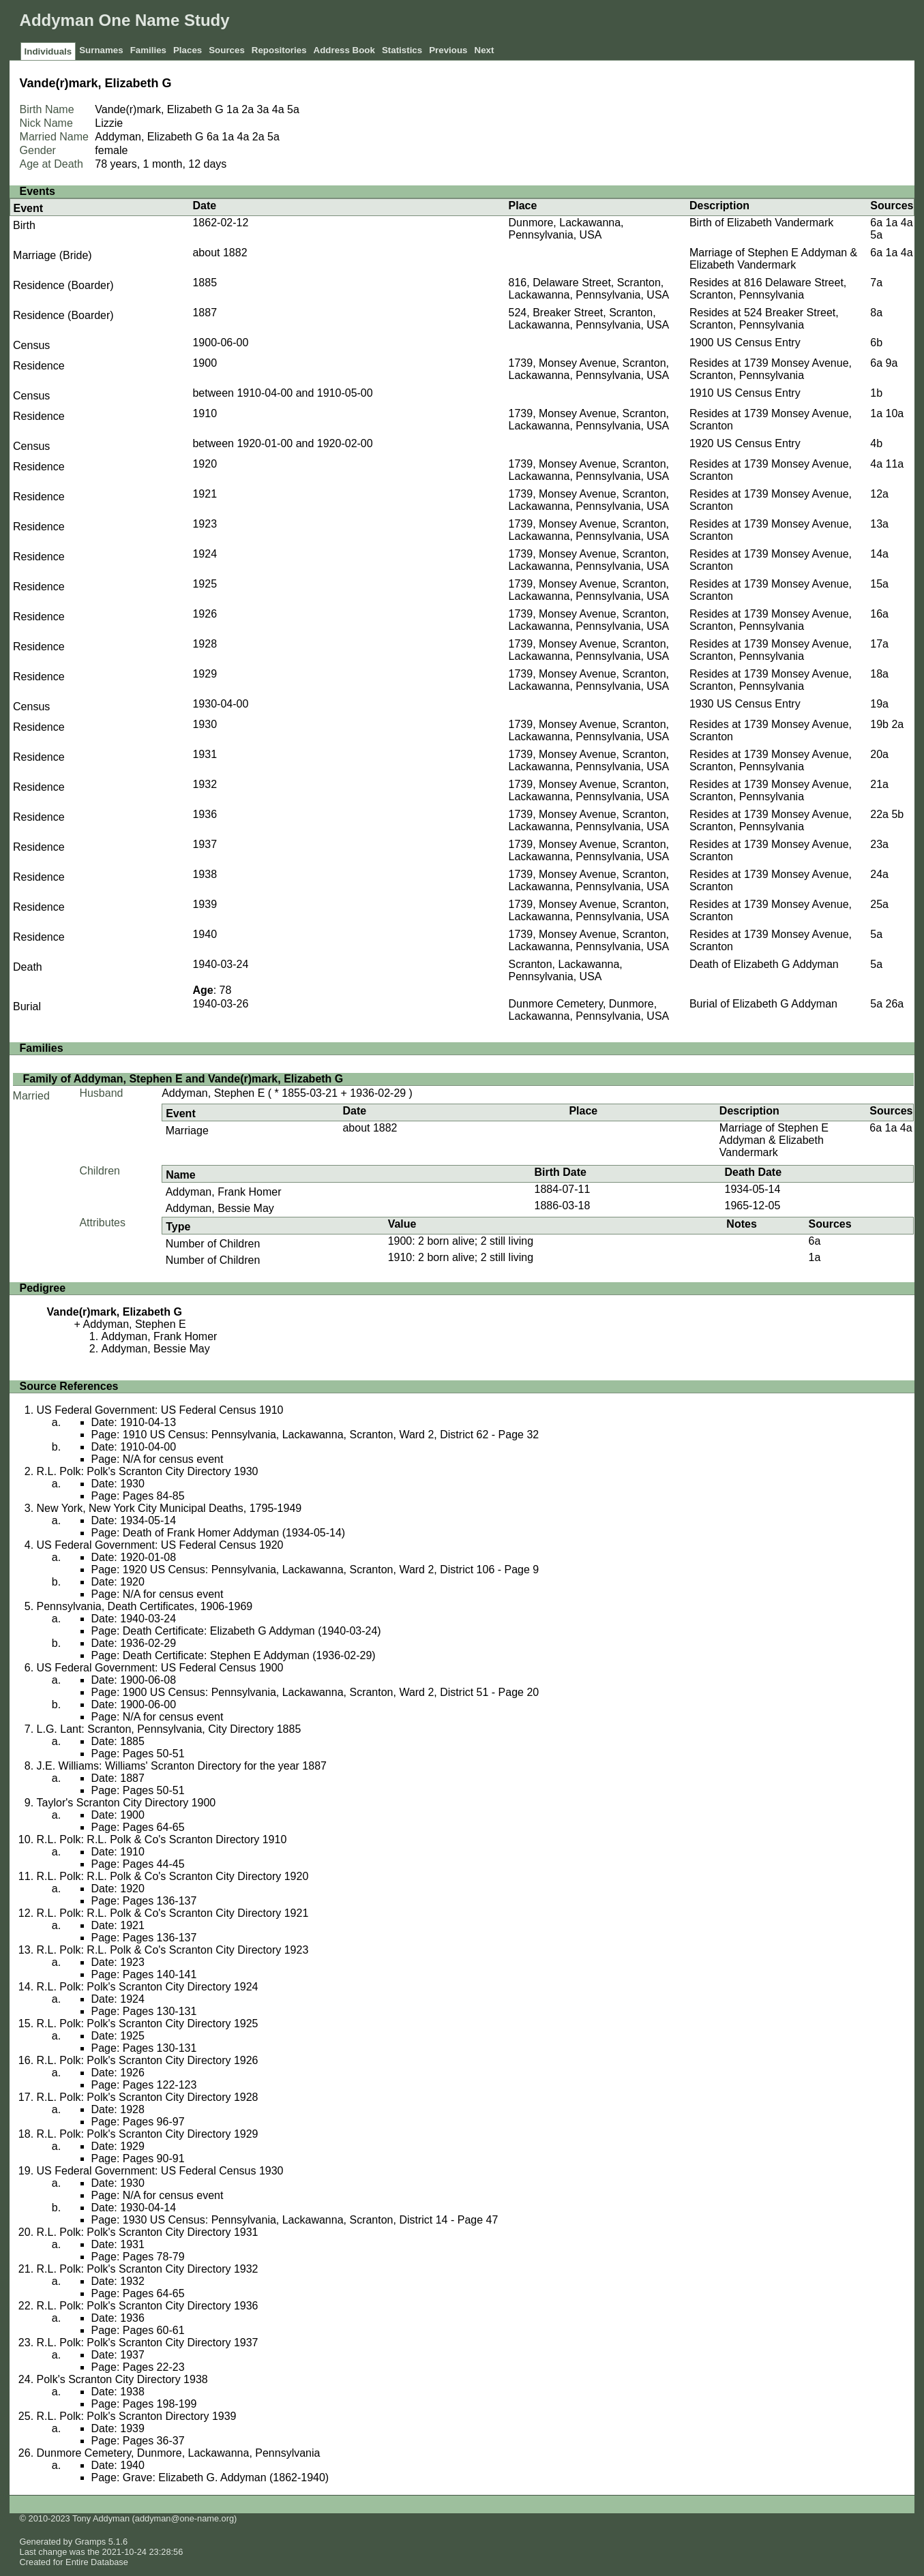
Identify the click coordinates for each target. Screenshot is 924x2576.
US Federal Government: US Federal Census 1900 (160, 1667)
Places (187, 50)
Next (484, 50)
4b (876, 443)
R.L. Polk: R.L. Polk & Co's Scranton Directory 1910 (162, 1839)
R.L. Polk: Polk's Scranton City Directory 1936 (147, 2306)
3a (263, 109)
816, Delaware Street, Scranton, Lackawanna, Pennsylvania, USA (589, 289)
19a (879, 704)
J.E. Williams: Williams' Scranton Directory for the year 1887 (182, 1766)
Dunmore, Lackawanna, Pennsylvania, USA (566, 229)
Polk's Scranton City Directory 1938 (122, 2379)
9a (892, 363)
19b (879, 724)
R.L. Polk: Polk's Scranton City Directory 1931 (147, 2232)
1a (232, 109)
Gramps (90, 2541)
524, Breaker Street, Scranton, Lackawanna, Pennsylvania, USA (589, 319)
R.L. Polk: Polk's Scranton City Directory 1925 (147, 2023)
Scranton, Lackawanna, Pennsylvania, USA (566, 970)
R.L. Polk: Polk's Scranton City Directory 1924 (147, 1986)
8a (876, 312)
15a (879, 584)
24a (879, 874)
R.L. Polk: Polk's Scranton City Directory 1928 (147, 2097)
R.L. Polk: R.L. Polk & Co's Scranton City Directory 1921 (173, 1913)
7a (876, 282)
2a (247, 109)
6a (213, 136)
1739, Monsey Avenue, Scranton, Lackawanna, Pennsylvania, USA (589, 369)
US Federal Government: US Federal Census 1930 (160, 2171)
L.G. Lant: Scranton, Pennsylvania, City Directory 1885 (169, 1729)
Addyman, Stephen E (213, 1093)
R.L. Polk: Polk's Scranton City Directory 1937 (147, 2342)
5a (293, 109)
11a (895, 464)
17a (879, 644)
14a (879, 554)
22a (879, 814)
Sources (227, 50)
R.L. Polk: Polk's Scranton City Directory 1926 (147, 2060)
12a (879, 494)
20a (879, 754)
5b (897, 814)
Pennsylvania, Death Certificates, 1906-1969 (145, 1606)
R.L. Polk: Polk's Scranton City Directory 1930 (147, 1471)
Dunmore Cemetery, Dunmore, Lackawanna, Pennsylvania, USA (589, 1010)
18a (879, 674)
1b (876, 393)
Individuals (48, 51)
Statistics (402, 50)
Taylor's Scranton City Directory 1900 (126, 1802)
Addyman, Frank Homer (224, 1192)
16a (879, 614)
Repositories (279, 50)
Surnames (101, 50)
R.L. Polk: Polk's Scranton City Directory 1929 (147, 2134)
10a (895, 413)
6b (876, 342)
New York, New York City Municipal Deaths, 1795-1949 (169, 1508)
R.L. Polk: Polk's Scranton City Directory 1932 (147, 2269)
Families (148, 50)
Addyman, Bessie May (220, 1208)
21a (879, 784)
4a (278, 109)
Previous (448, 50)
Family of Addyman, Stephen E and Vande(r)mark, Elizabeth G (183, 1079)
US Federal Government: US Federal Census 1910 (160, 1410)
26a (895, 1004)
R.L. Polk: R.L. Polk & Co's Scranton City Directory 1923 (173, 1950)
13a (879, 524)
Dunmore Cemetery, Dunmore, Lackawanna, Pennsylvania (179, 2453)
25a (879, 904)
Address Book (344, 50)
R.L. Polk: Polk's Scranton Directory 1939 (137, 2416)
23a (879, 844)
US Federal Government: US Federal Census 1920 (160, 1545)
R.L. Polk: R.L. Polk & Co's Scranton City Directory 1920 (173, 1876)
